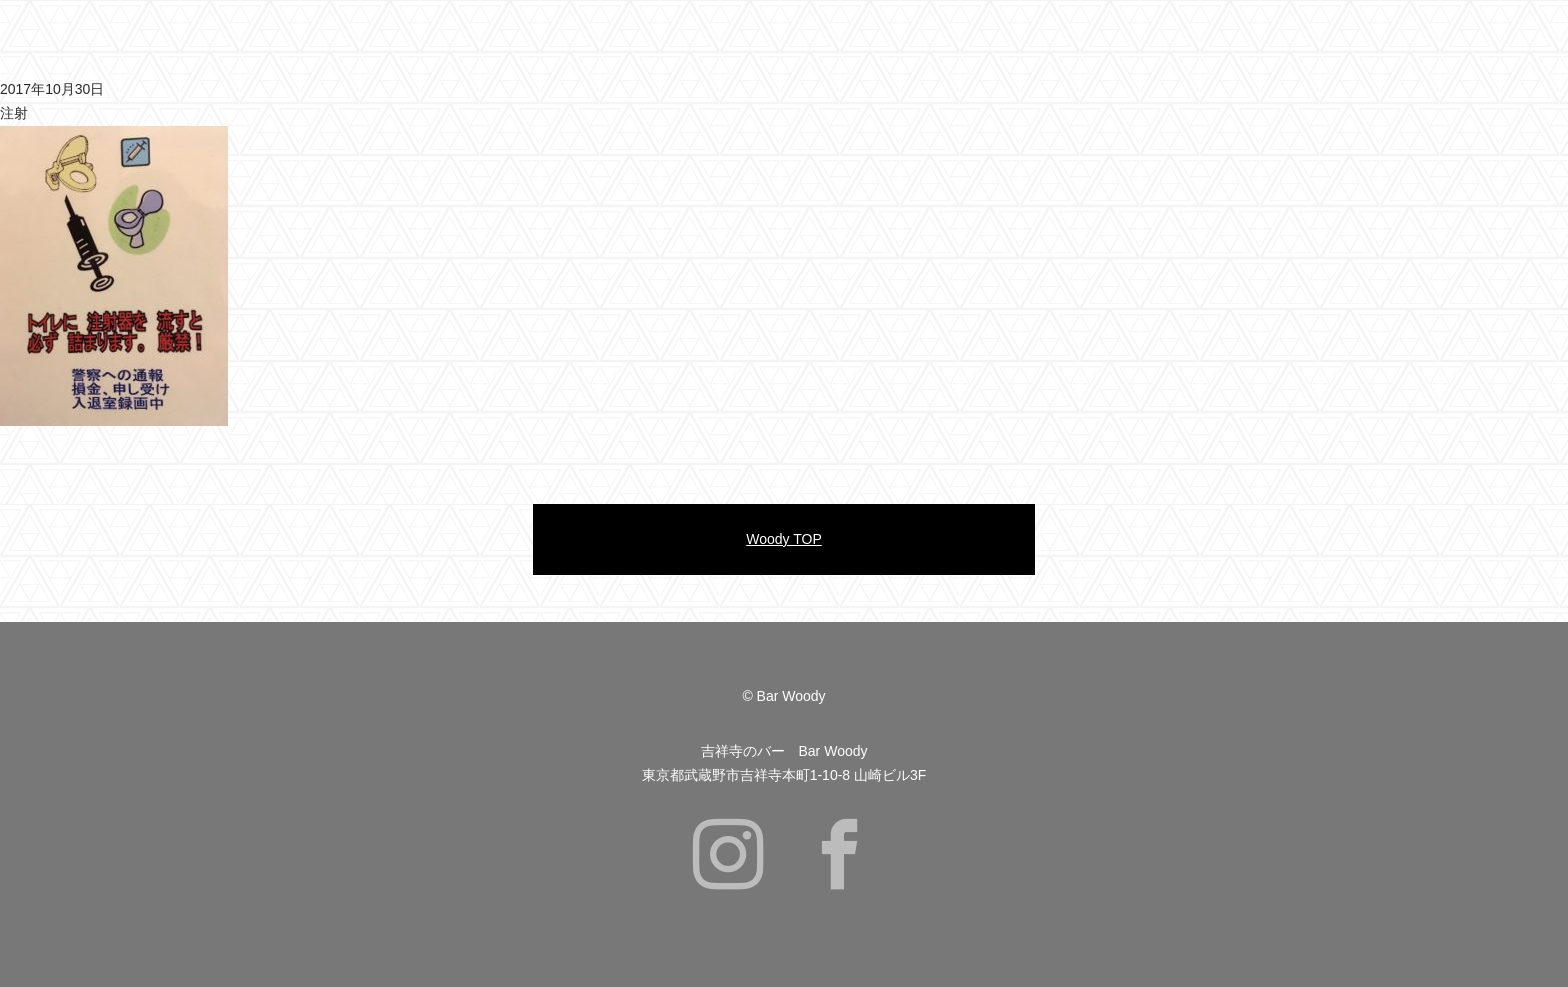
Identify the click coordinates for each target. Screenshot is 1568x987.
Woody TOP (783, 539)
